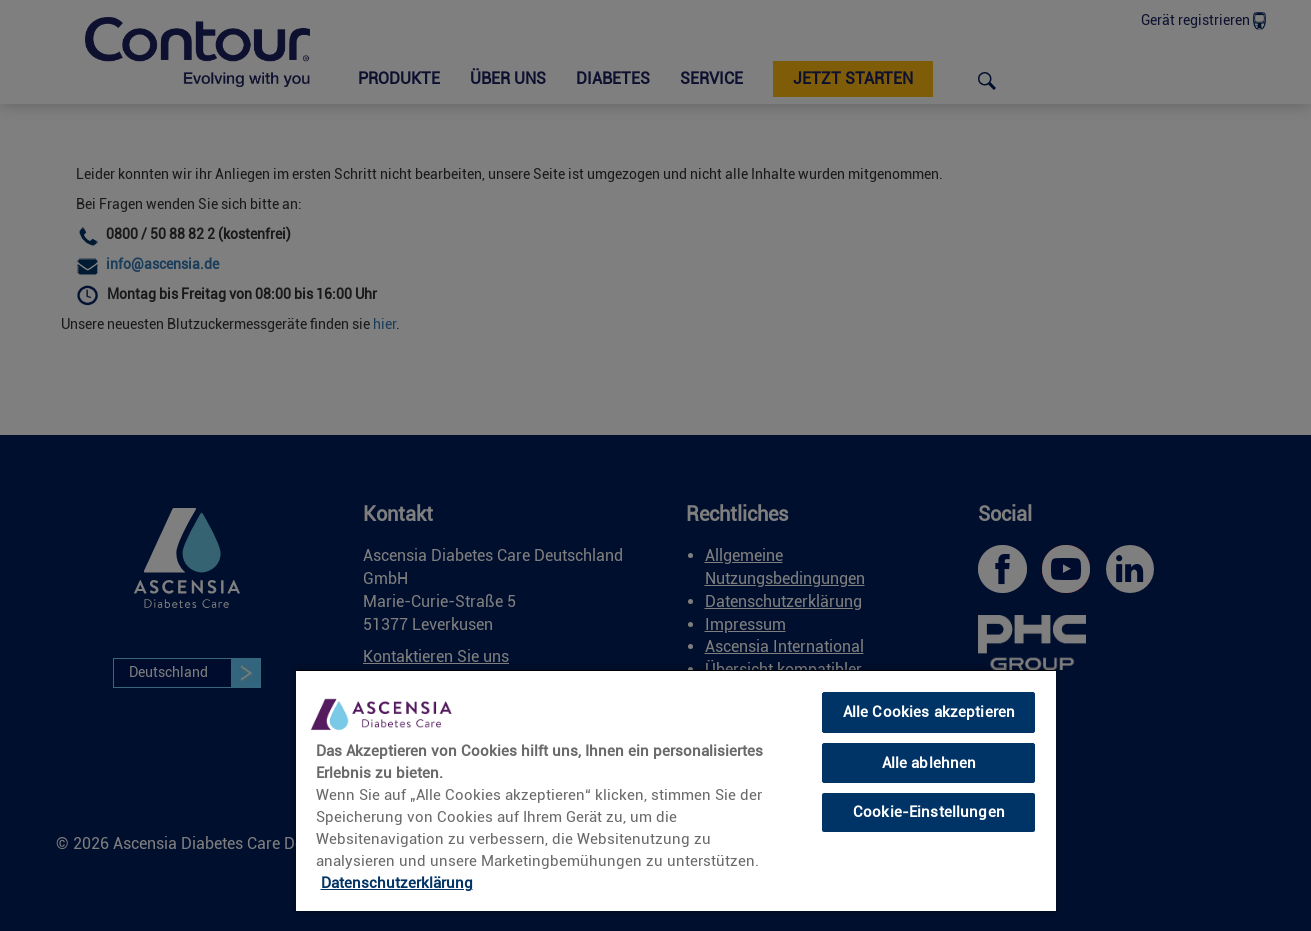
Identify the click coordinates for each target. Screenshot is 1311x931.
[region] (676, 790)
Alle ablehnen (929, 763)
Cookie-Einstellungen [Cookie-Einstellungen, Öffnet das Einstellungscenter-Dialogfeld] (929, 812)
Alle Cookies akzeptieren (929, 712)
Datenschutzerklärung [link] (397, 883)
